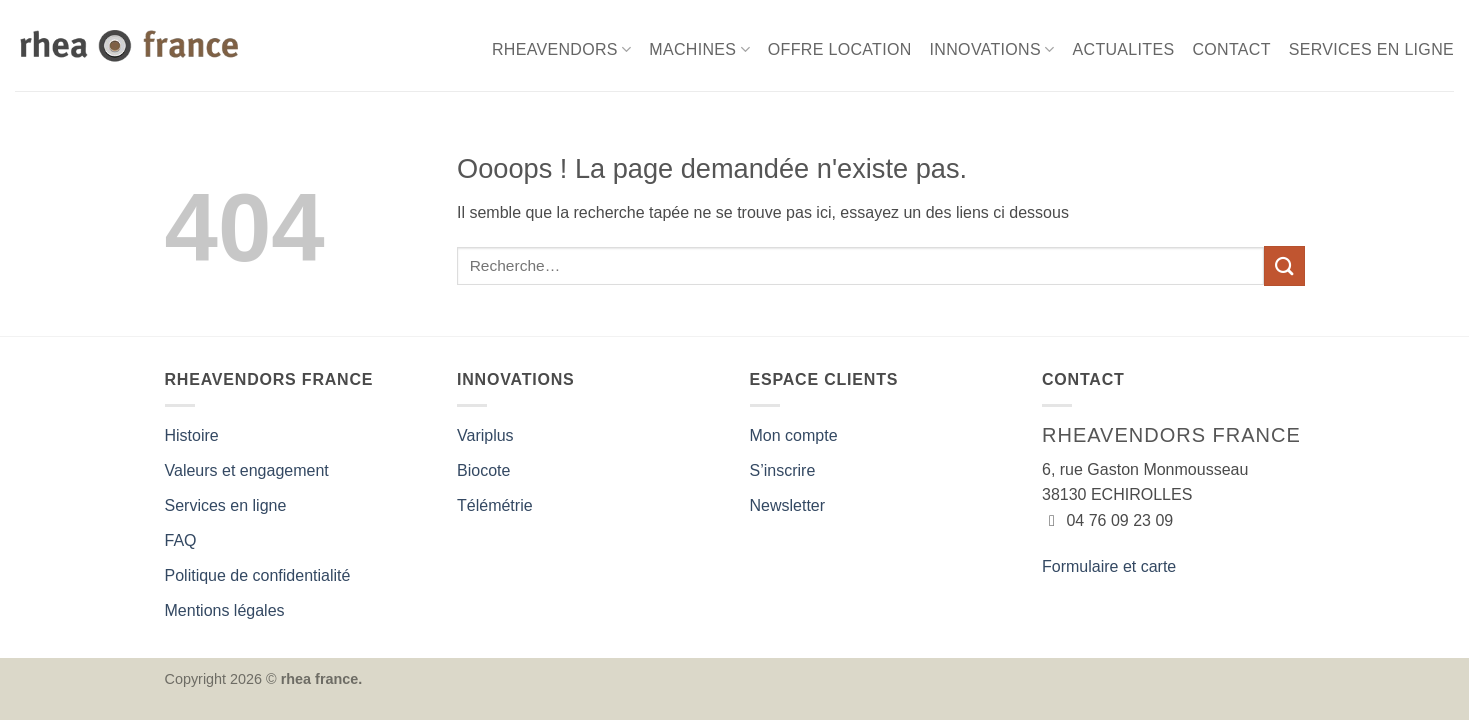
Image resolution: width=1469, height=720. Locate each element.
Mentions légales (225, 610)
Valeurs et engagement (247, 470)
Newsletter (788, 505)
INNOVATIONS (992, 49)
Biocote (483, 470)
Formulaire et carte (1109, 566)
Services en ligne (226, 505)
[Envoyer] (1284, 265)
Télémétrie (495, 505)
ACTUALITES (1124, 49)
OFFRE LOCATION (840, 49)
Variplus (485, 435)
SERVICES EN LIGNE (1371, 49)
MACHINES (699, 49)
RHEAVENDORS (561, 49)
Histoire (192, 435)
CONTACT (1231, 49)
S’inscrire (783, 470)
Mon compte (794, 435)
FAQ (181, 540)
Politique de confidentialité (258, 575)
